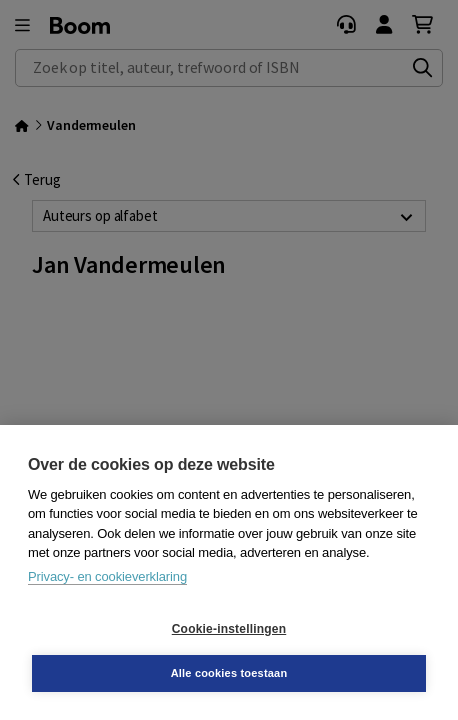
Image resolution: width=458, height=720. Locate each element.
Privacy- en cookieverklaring (107, 576)
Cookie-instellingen (229, 629)
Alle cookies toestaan (229, 673)
